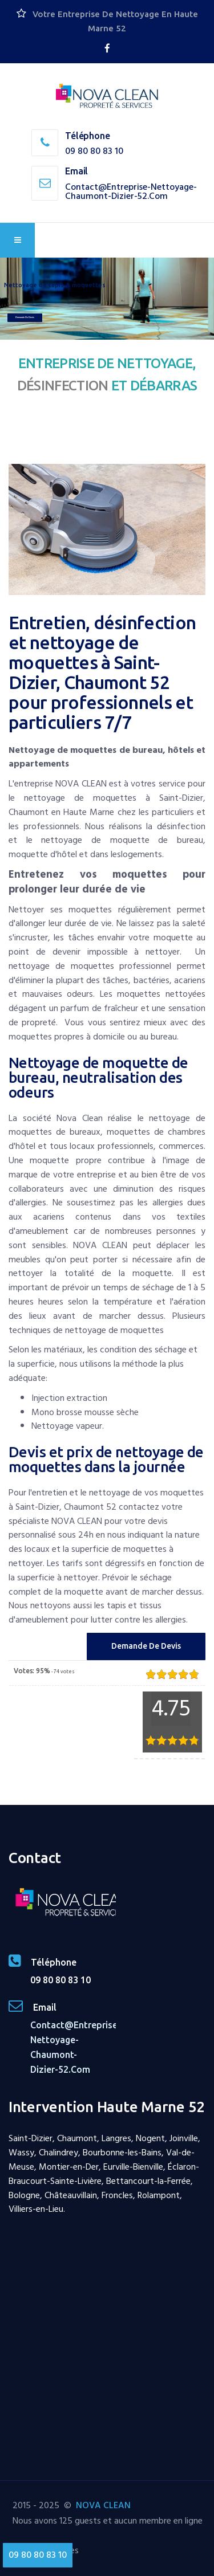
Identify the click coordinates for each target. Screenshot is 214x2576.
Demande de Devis (146, 1645)
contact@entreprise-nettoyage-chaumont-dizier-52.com (131, 191)
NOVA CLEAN (103, 2505)
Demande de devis (24, 317)
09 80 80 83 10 (94, 151)
